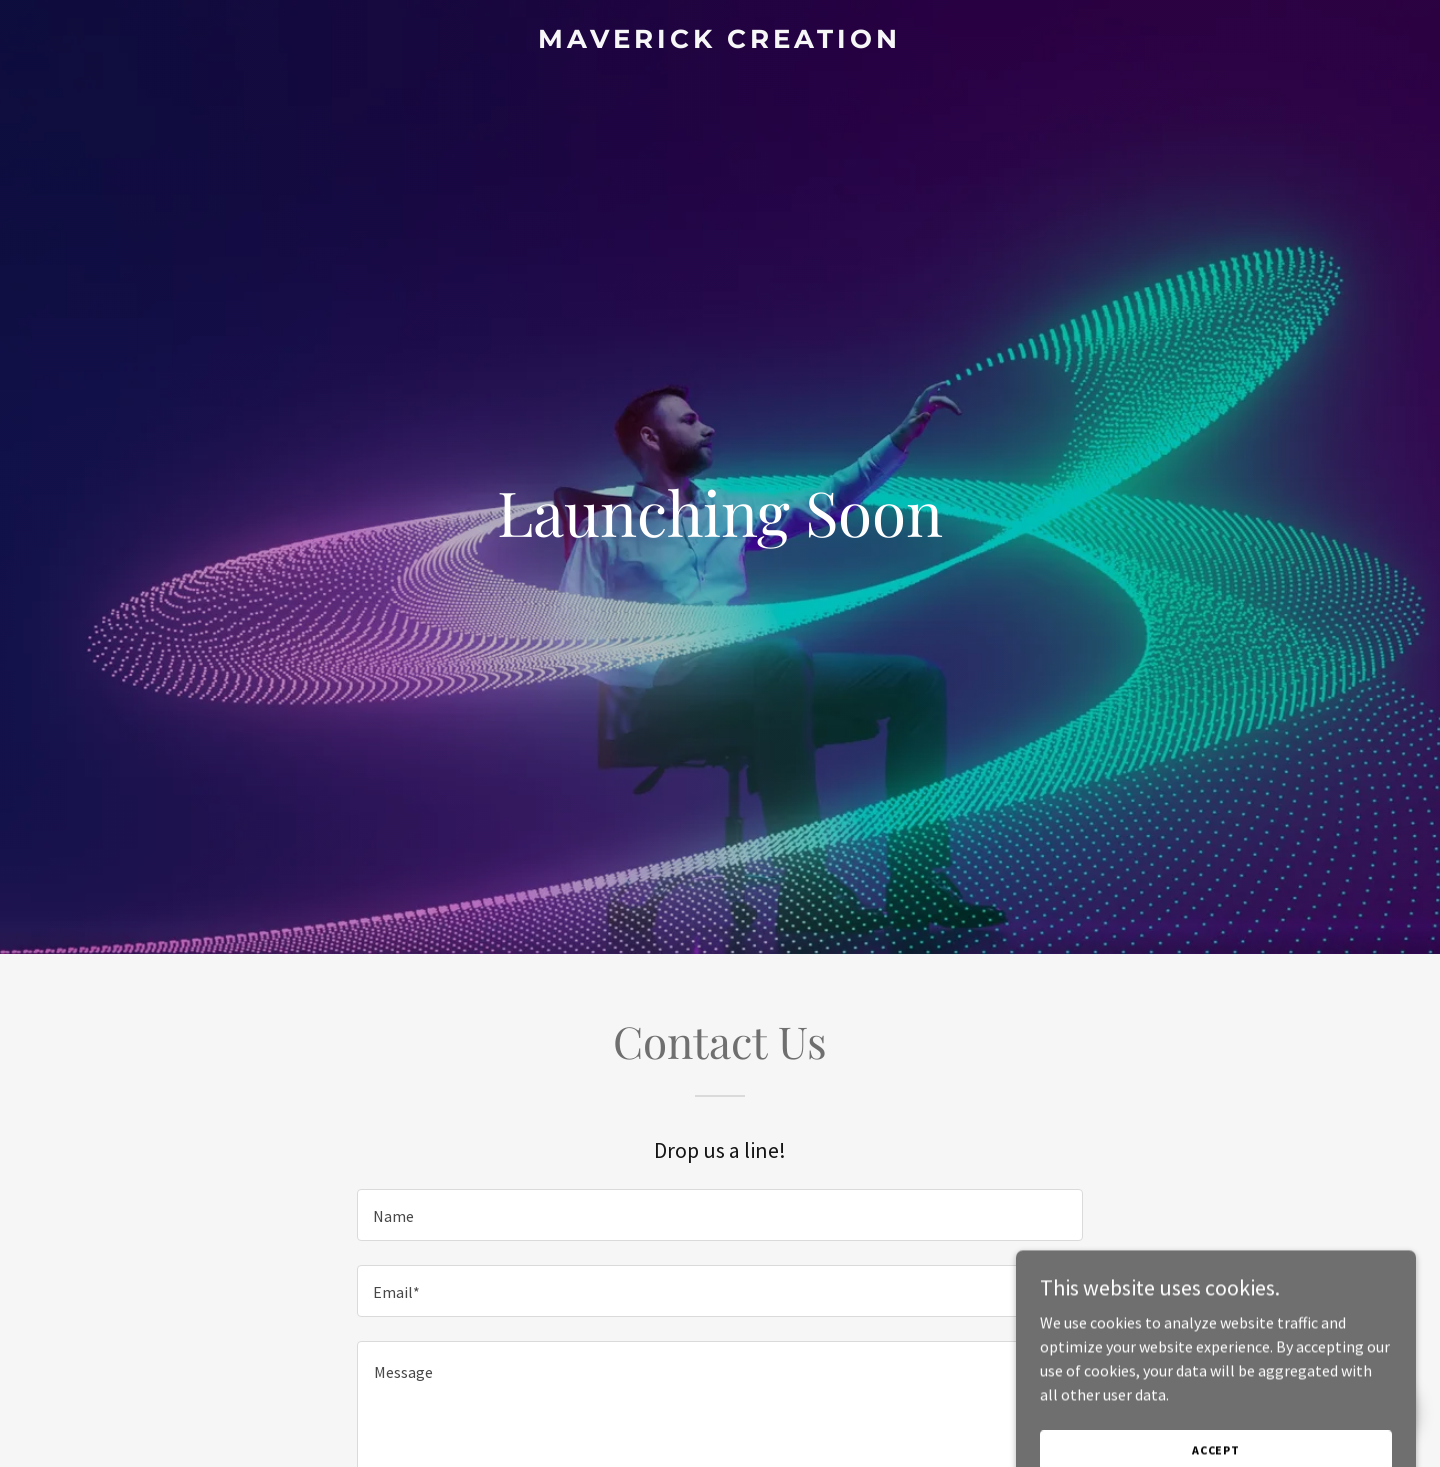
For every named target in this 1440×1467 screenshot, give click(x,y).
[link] (719, 42)
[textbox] (719, 1215)
